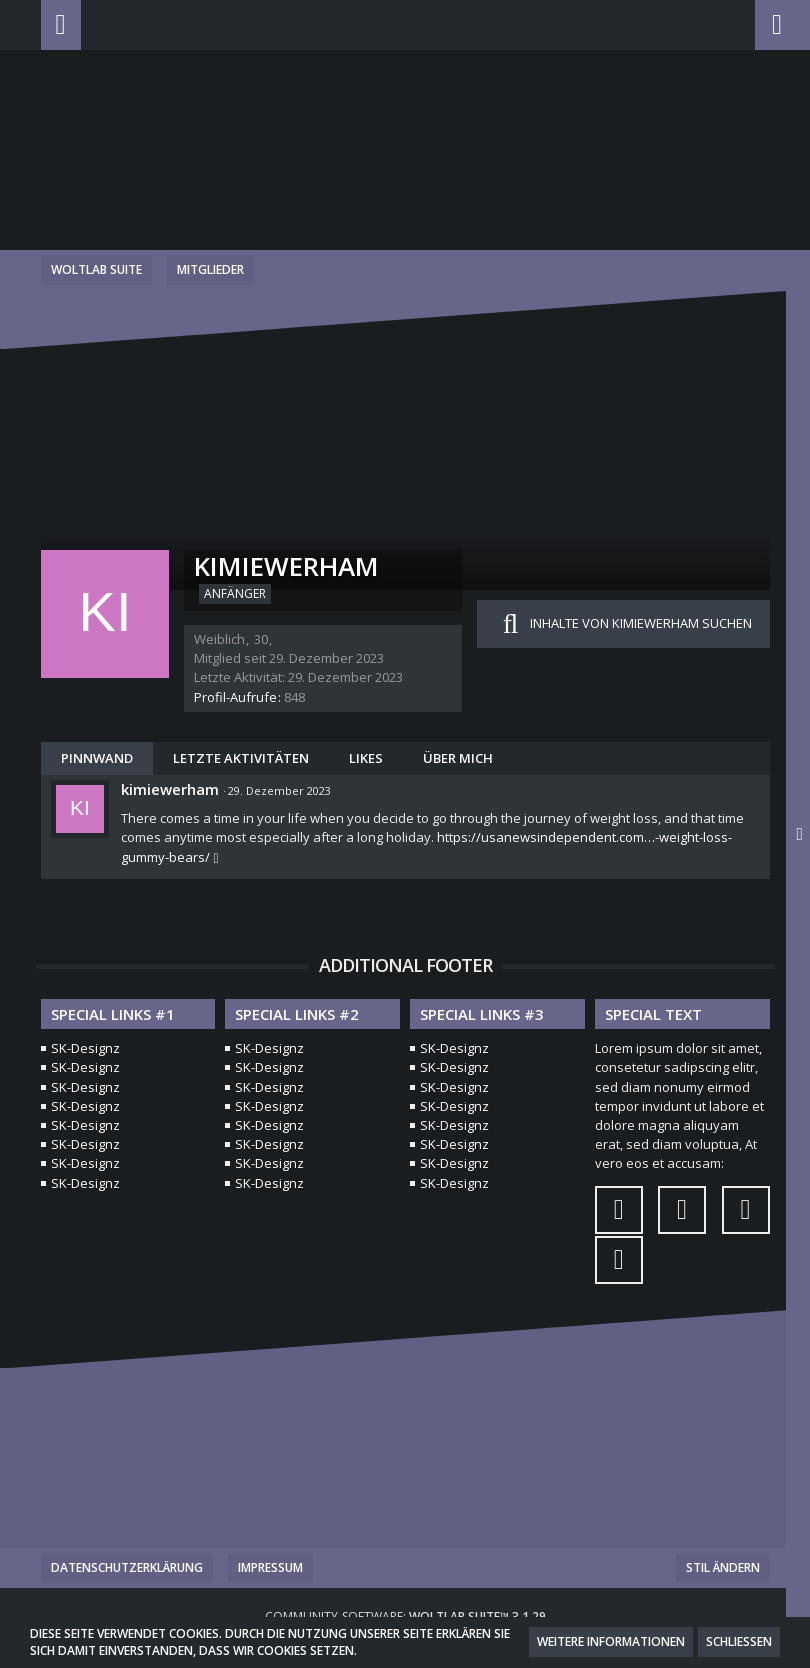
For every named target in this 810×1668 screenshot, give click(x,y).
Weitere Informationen (611, 1641)
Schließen (739, 1641)
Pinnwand (97, 758)
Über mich (458, 758)
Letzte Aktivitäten (241, 758)
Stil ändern (723, 1567)
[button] (61, 25)
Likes (366, 758)
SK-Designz (85, 1048)
